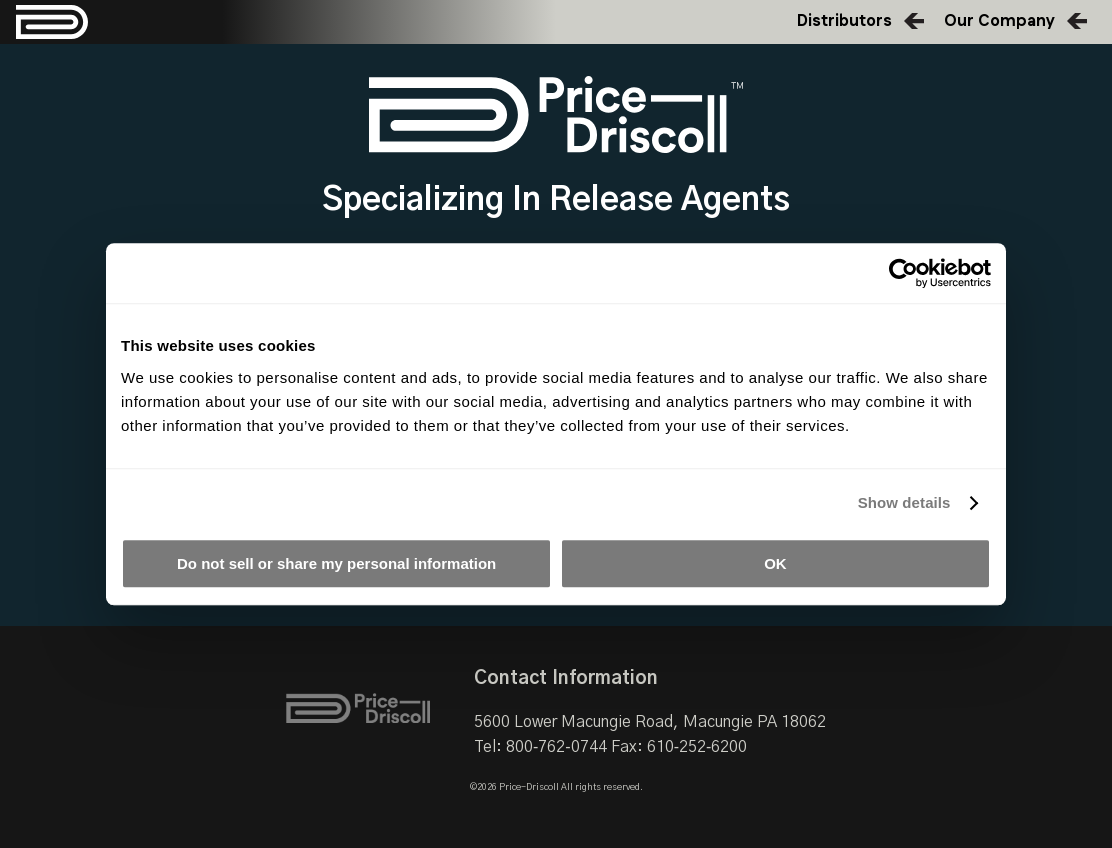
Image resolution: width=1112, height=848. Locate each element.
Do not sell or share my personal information (336, 563)
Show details (904, 502)
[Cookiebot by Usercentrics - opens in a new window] (903, 273)
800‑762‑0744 (556, 747)
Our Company (999, 21)
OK (775, 563)
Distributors (844, 21)
